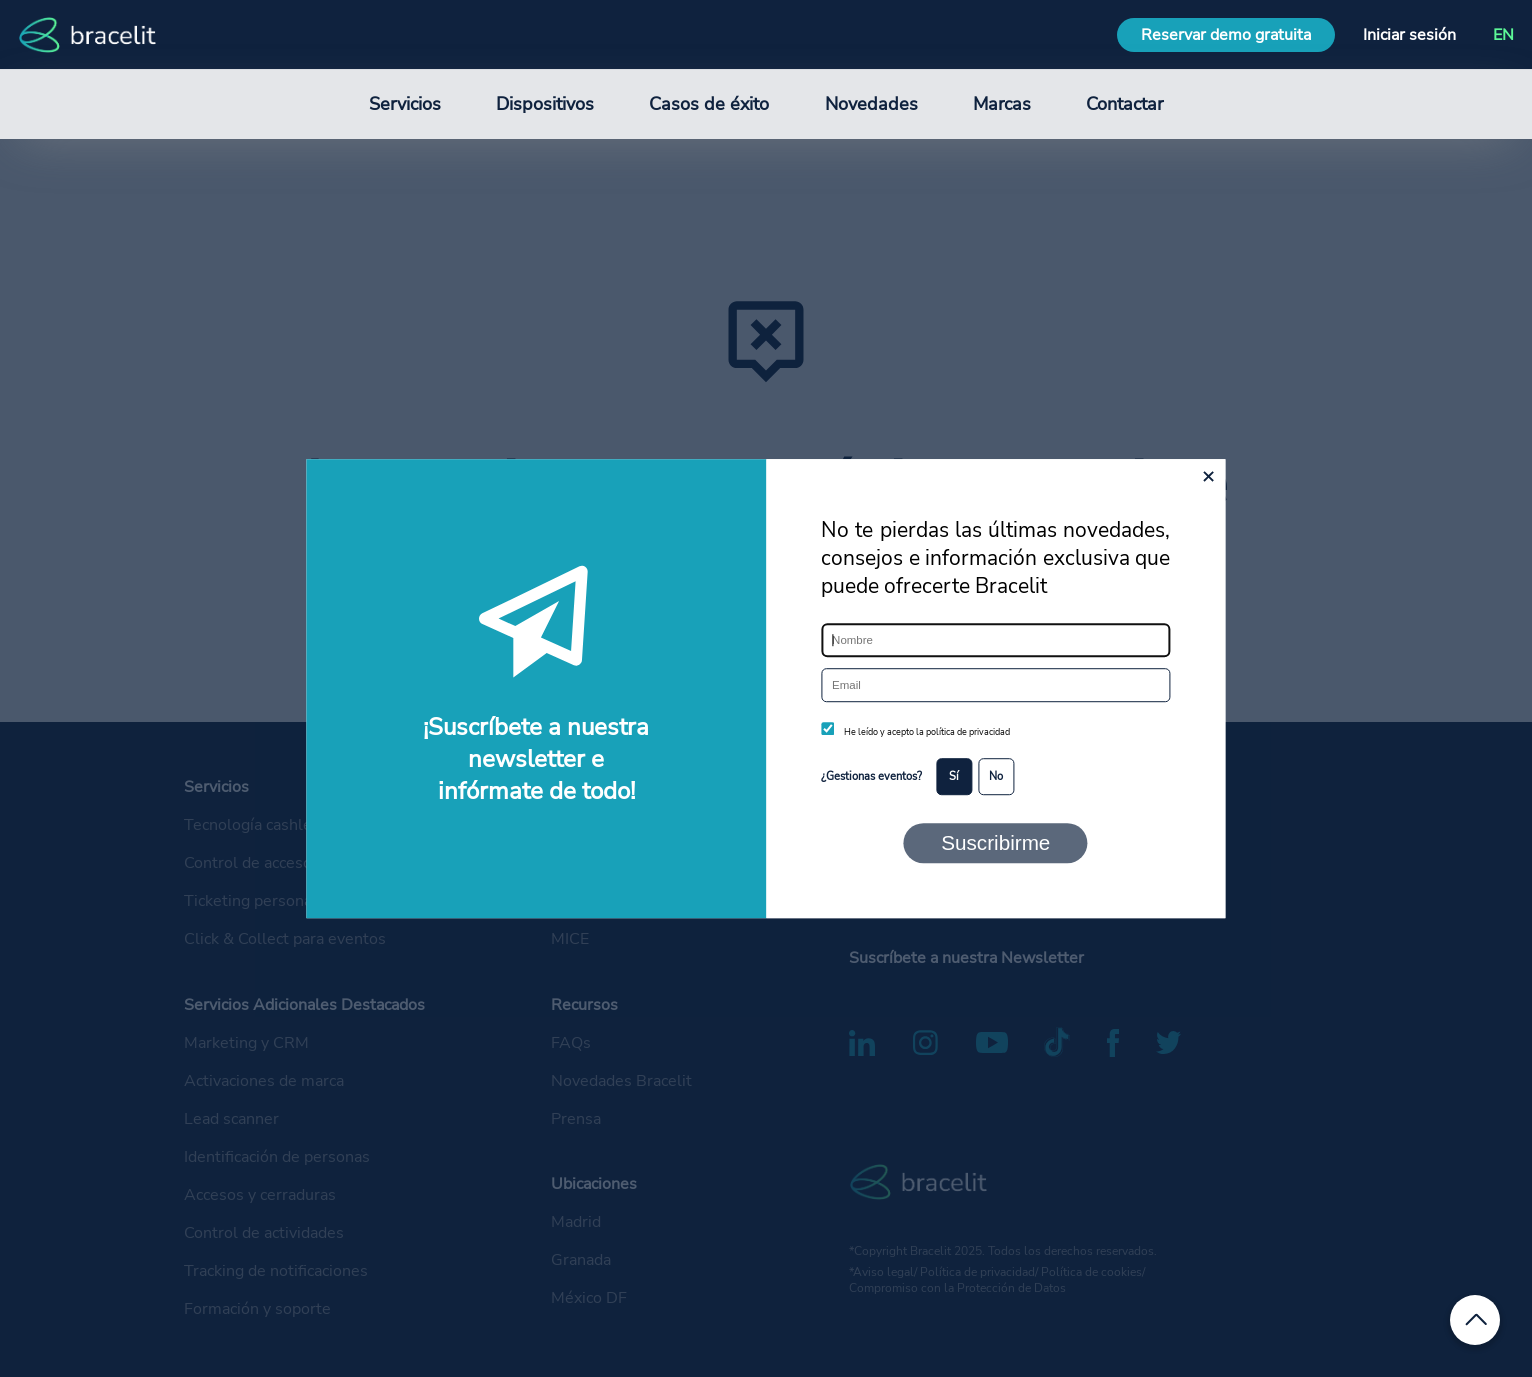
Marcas (1002, 104)
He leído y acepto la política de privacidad (927, 732)
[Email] (995, 685)
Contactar (1124, 104)
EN (1503, 35)
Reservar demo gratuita (1226, 35)
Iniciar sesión (1409, 35)
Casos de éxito (709, 104)
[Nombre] (995, 640)
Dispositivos (545, 104)
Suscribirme (995, 842)
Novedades (871, 104)
